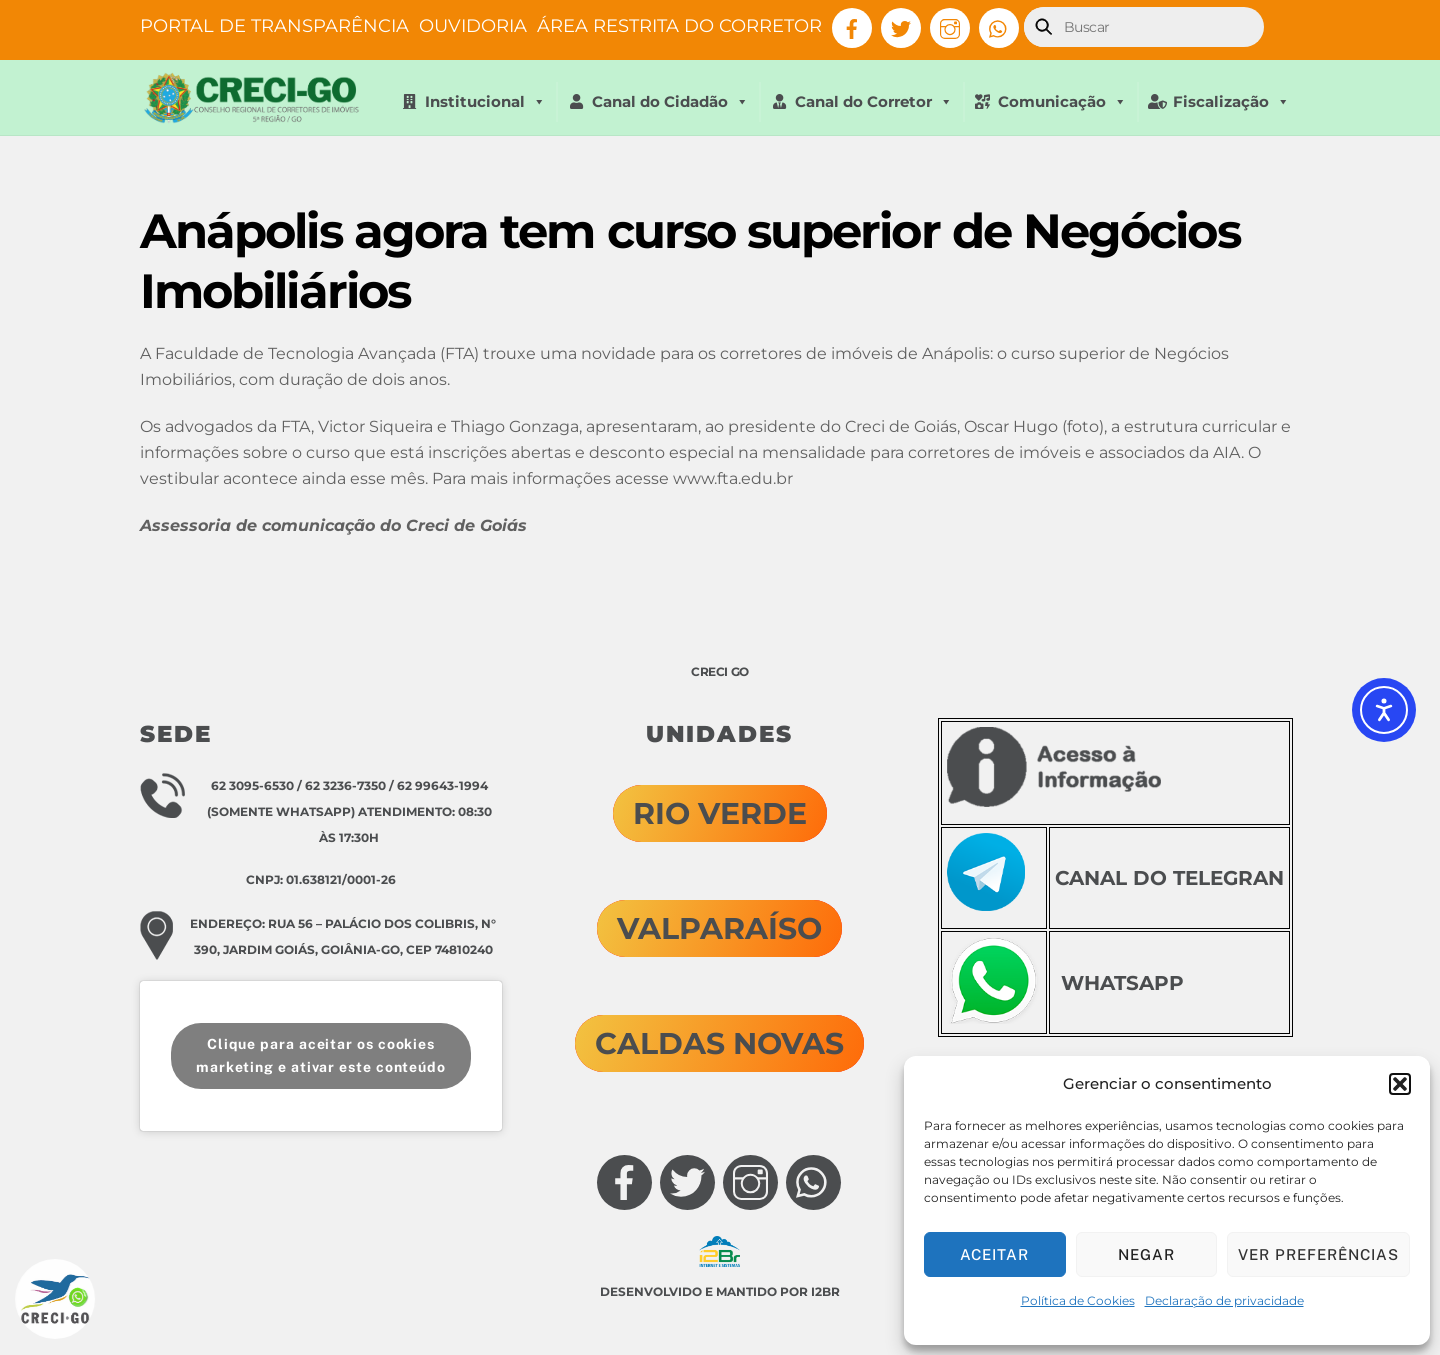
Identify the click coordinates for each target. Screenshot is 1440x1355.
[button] (1400, 1084)
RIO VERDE (720, 813)
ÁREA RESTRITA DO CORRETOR (679, 26)
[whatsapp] (999, 27)
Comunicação (1062, 102)
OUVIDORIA (473, 26)
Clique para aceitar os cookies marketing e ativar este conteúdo (321, 1055)
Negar (1146, 1254)
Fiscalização (1231, 102)
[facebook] (852, 27)
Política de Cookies (1078, 1300)
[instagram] (950, 27)
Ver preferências (1318, 1254)
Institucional (485, 102)
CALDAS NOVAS (719, 1043)
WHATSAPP (1122, 983)
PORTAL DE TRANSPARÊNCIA (274, 26)
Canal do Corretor (874, 102)
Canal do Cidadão (670, 102)
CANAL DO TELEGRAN (1169, 878)
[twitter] (901, 27)
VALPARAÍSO (719, 928)
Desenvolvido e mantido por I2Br (720, 1291)
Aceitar (994, 1254)
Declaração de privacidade (1224, 1300)
